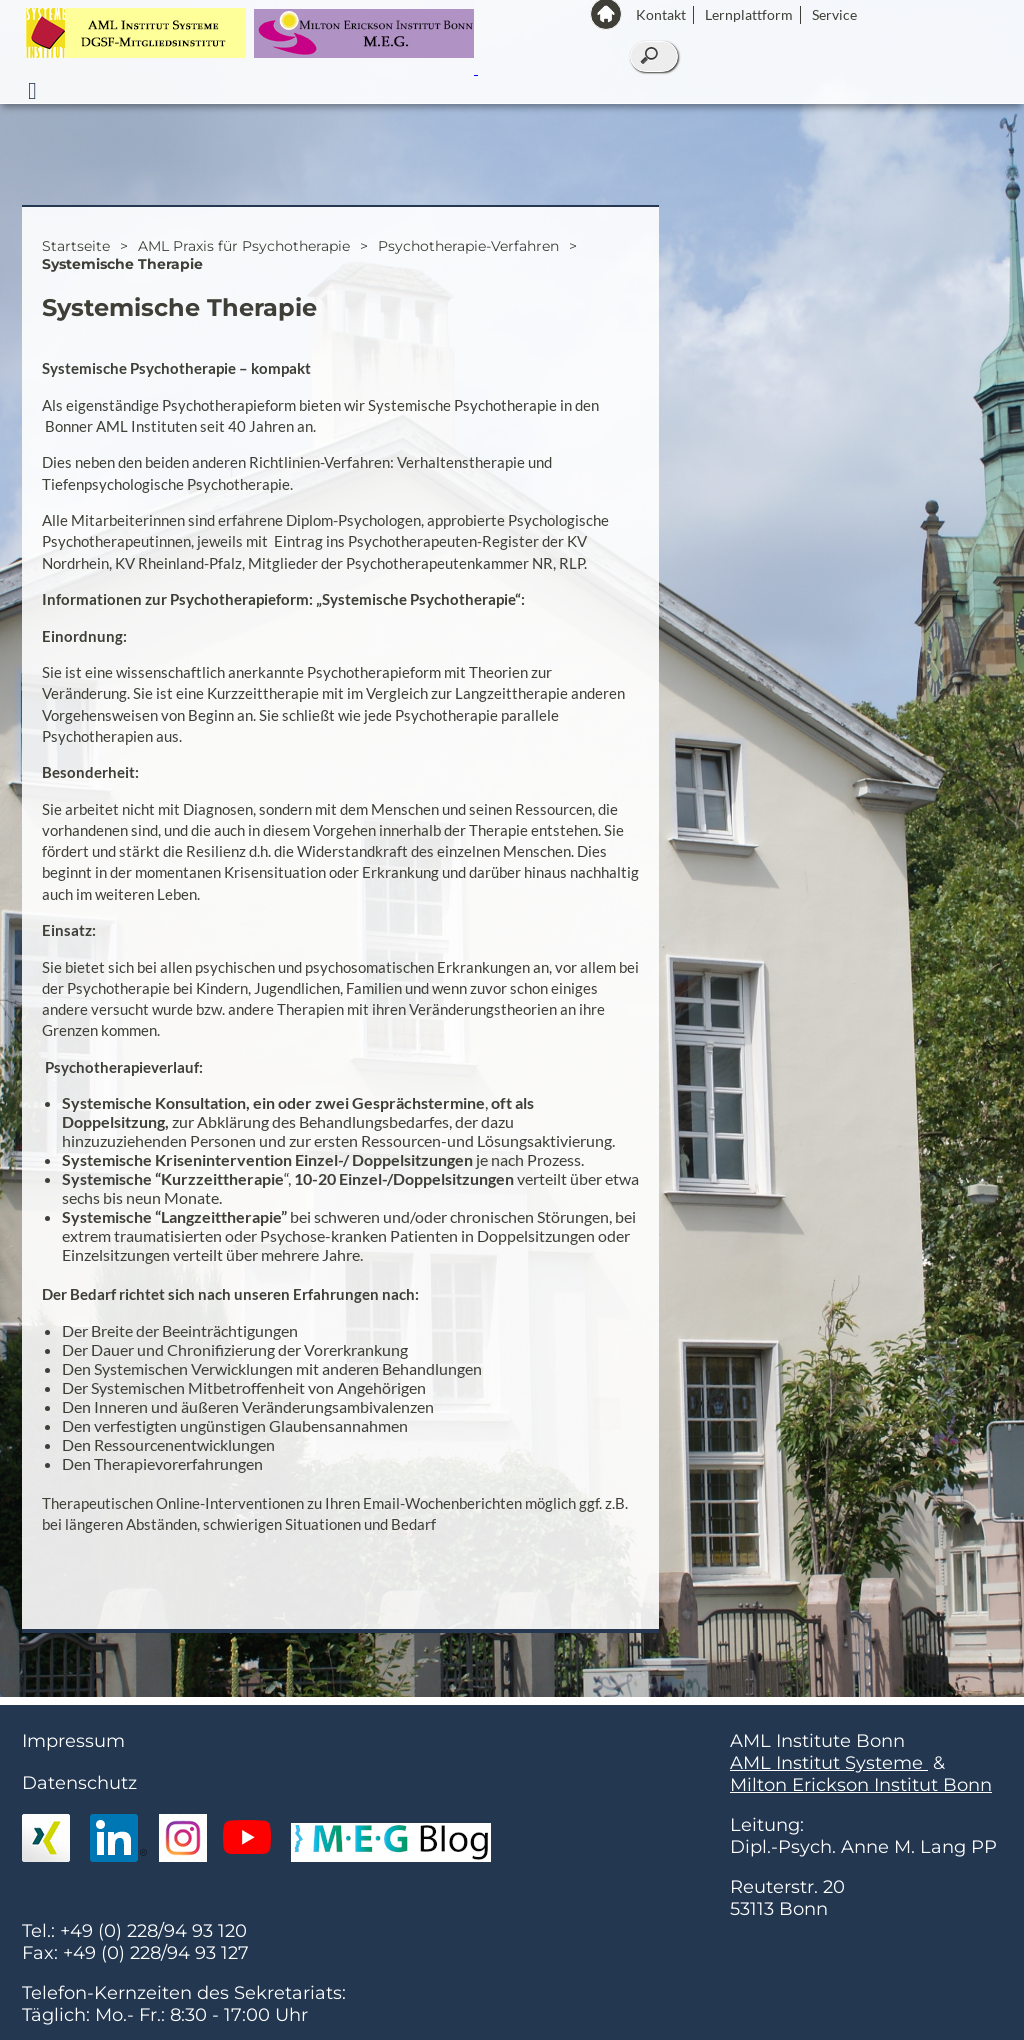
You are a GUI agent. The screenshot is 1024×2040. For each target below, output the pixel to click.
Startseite (76, 254)
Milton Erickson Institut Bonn (861, 1793)
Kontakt (661, 14)
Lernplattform (749, 14)
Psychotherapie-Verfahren (468, 254)
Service (834, 14)
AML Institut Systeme (829, 1771)
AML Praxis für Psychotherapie (244, 254)
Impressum (73, 1749)
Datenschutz (79, 1791)
